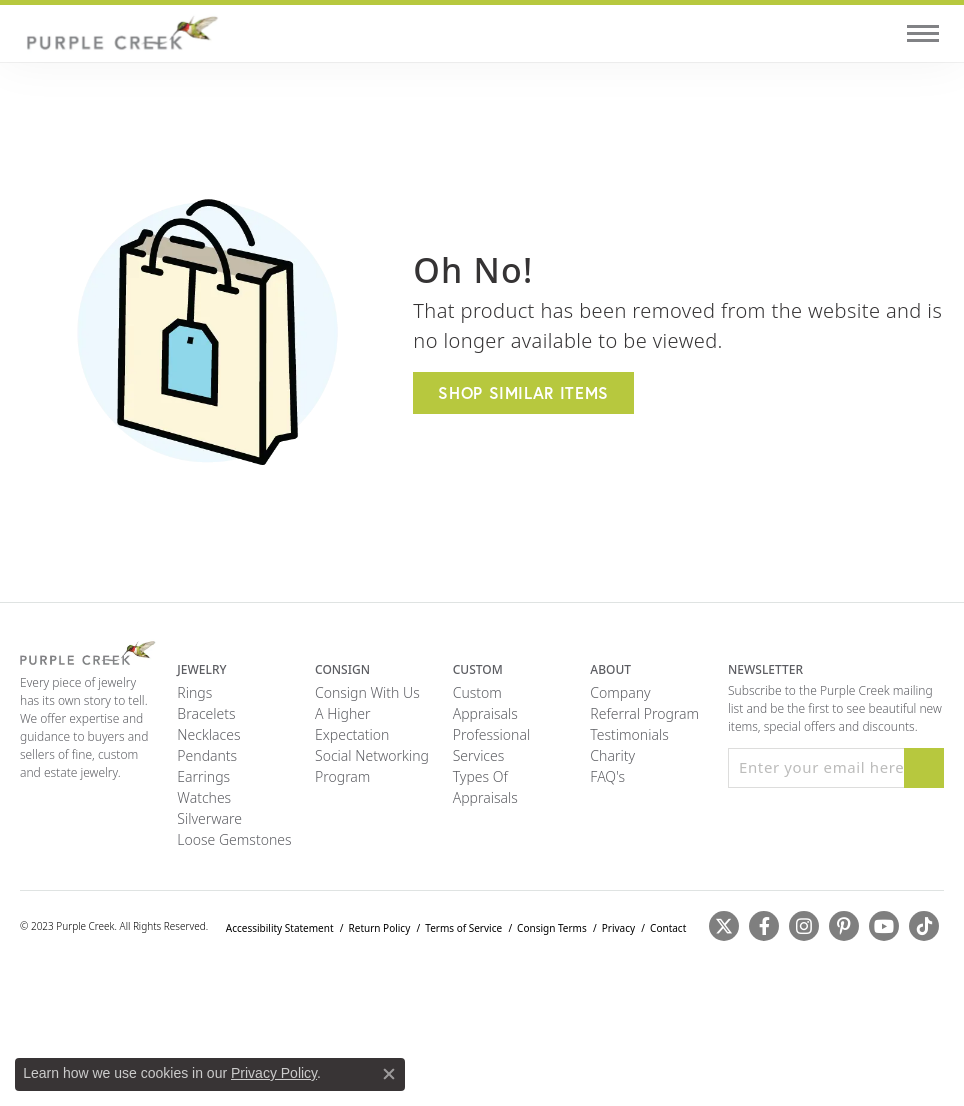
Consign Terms (552, 928)
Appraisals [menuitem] (485, 713)
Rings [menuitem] (194, 692)
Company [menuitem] (620, 692)
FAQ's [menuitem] (607, 776)
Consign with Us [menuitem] (367, 692)
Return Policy (380, 928)
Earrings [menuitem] (203, 776)
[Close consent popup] (389, 1074)
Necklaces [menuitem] (208, 734)
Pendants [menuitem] (207, 755)
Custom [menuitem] (477, 692)
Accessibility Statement (280, 928)
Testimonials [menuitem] (629, 734)
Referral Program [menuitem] (644, 713)
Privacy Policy (274, 1073)
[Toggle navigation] (923, 33)
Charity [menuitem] (612, 755)
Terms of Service (463, 928)
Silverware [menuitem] (209, 818)
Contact (668, 928)
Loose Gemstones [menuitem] (234, 839)
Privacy (618, 928)
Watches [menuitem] (204, 797)
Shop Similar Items (523, 392)
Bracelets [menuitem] (206, 713)
